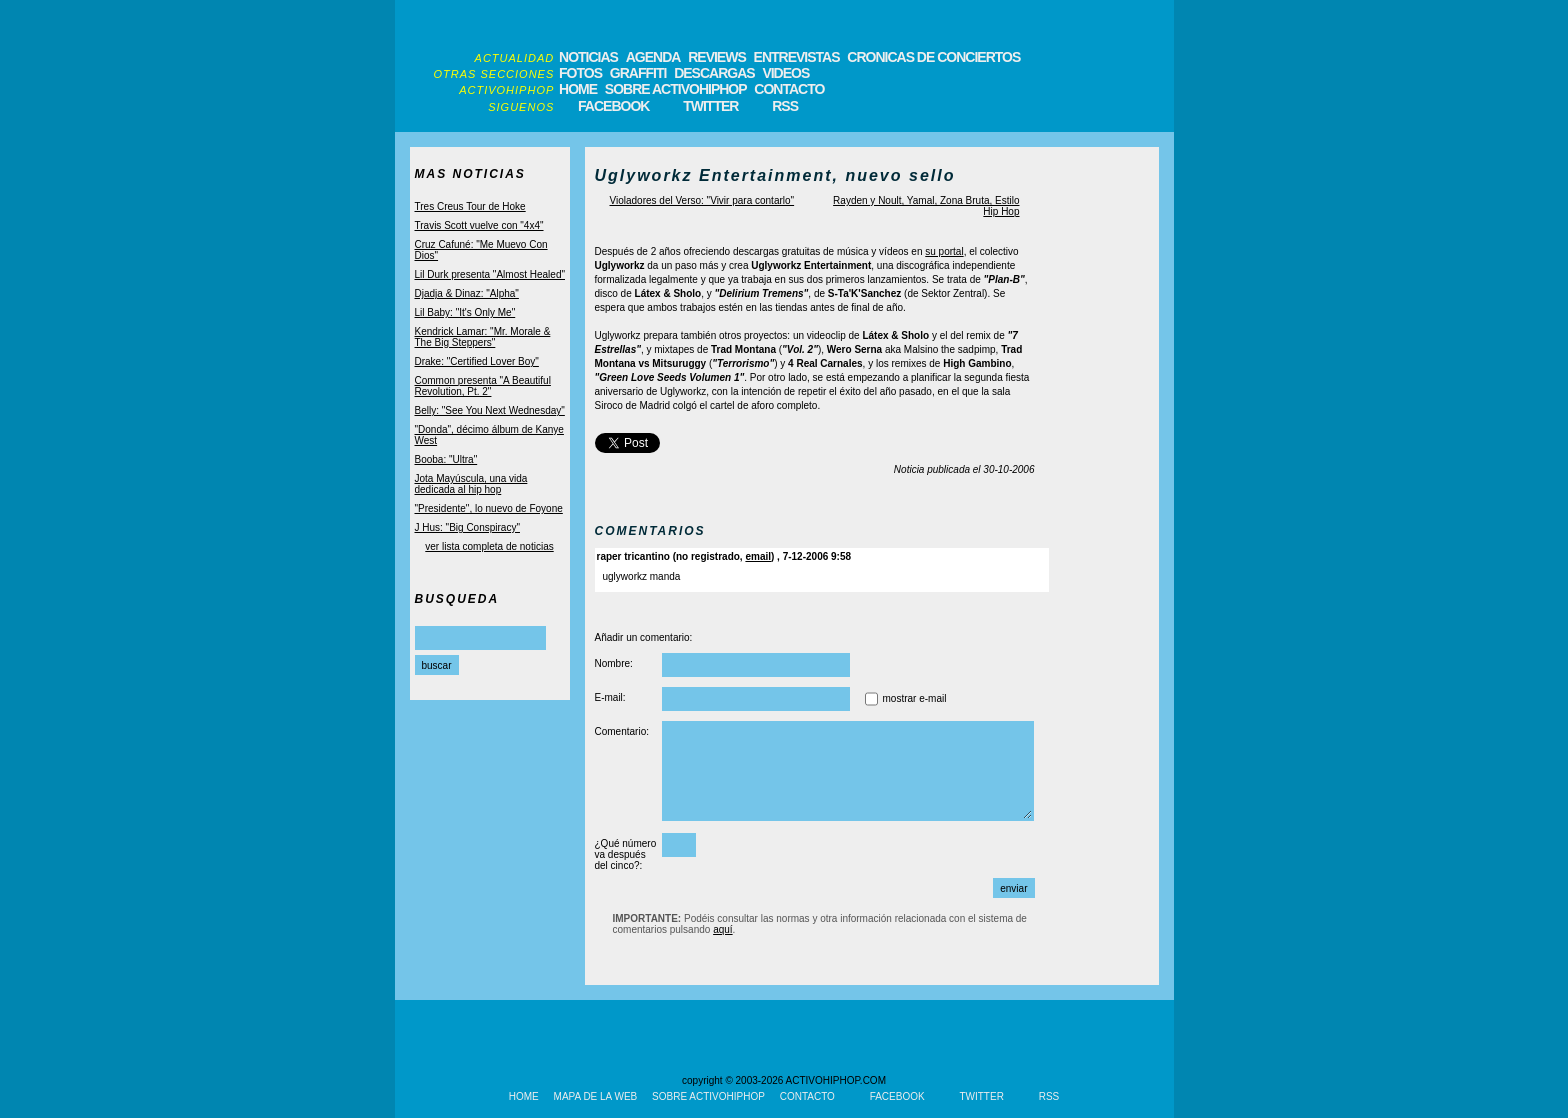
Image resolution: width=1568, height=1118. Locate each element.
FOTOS (580, 73)
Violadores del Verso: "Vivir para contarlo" (702, 200)
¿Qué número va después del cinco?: (626, 854)
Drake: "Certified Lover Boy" (477, 361)
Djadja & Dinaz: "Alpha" (467, 293)
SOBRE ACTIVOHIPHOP (676, 89)
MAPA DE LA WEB (596, 1096)
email (758, 556)
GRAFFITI (638, 73)
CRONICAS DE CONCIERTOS (933, 57)
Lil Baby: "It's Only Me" (465, 312)
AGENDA (653, 57)
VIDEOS (785, 73)
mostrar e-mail (915, 698)
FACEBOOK (613, 106)
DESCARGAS (714, 73)
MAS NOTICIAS (470, 174)
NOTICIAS (588, 57)
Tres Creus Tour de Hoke (470, 206)
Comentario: (622, 731)
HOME (578, 89)
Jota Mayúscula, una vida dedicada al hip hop (471, 484)
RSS (785, 106)
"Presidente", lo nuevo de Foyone (489, 508)
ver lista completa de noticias (489, 546)
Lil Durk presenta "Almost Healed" (490, 274)
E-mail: (610, 697)
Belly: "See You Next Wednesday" (490, 410)
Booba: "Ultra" (446, 459)
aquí (722, 929)
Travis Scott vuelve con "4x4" (479, 225)
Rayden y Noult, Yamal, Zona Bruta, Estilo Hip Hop (926, 206)
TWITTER (710, 106)
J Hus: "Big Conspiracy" (467, 527)
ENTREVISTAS (797, 57)
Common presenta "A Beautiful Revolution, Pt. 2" (483, 386)
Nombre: (614, 663)
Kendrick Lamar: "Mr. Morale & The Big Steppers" (483, 337)
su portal (944, 251)
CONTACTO (789, 89)
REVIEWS (717, 57)
